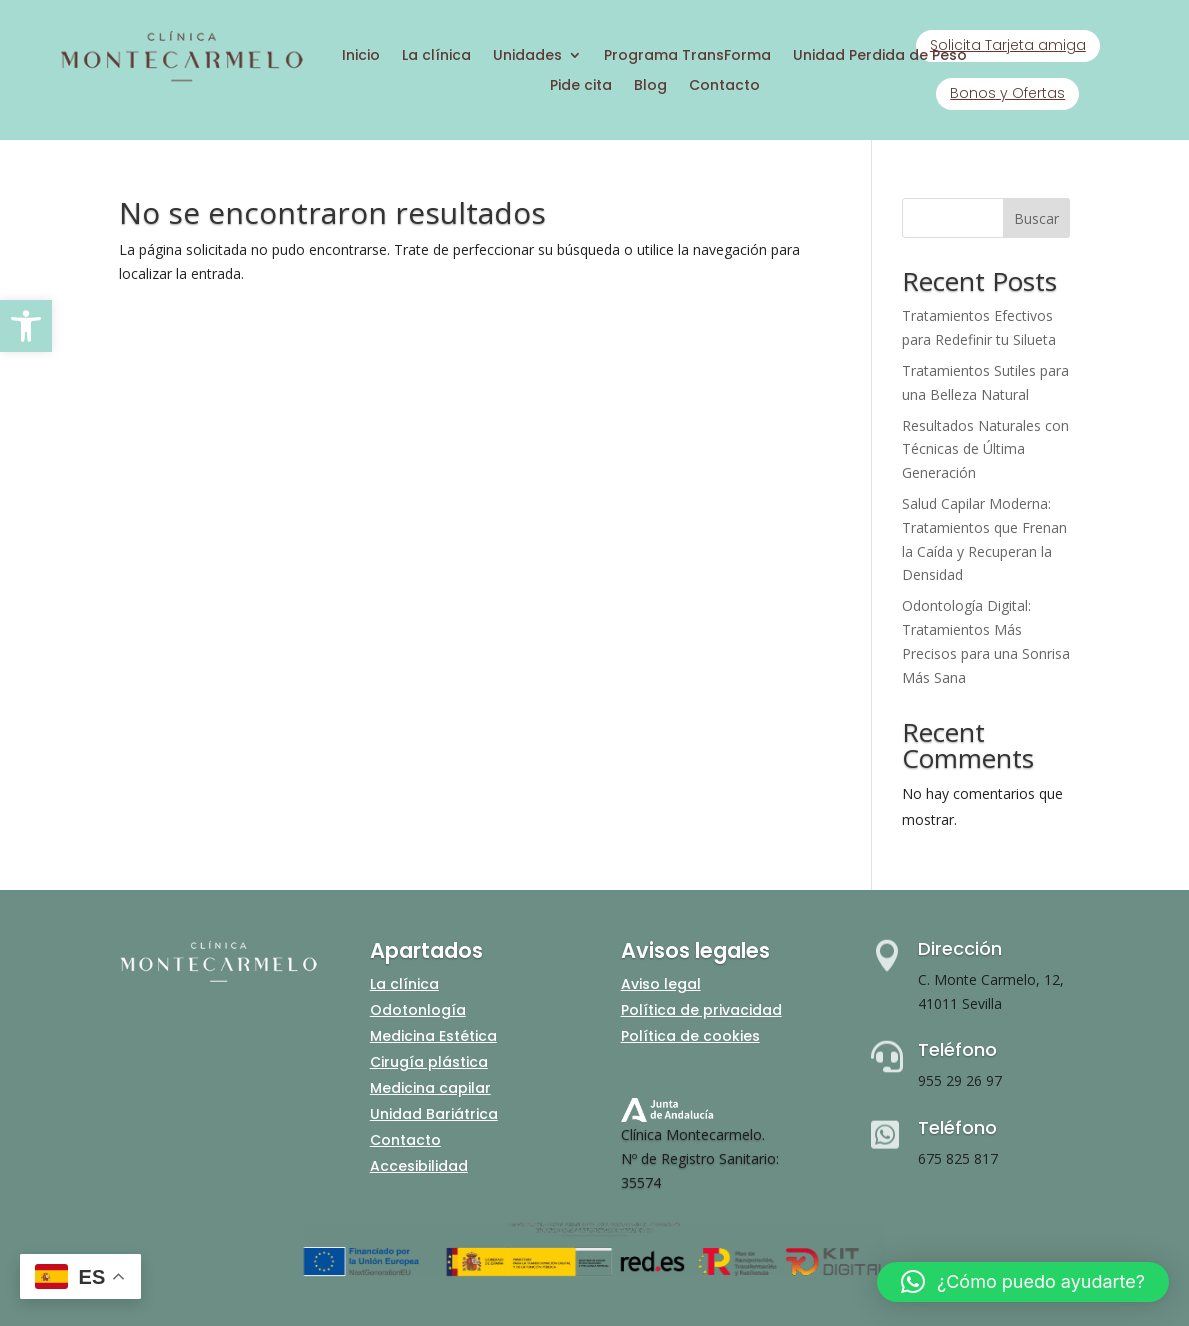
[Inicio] (180, 78)
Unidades (527, 56)
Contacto (724, 86)
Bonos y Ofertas (1007, 93)
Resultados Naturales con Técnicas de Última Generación (985, 449)
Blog (650, 86)
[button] (26, 326)
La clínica (436, 56)
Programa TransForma (687, 56)
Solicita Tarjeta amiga (1008, 45)
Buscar (1036, 218)
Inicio (361, 56)
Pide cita (581, 86)
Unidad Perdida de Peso (880, 56)
